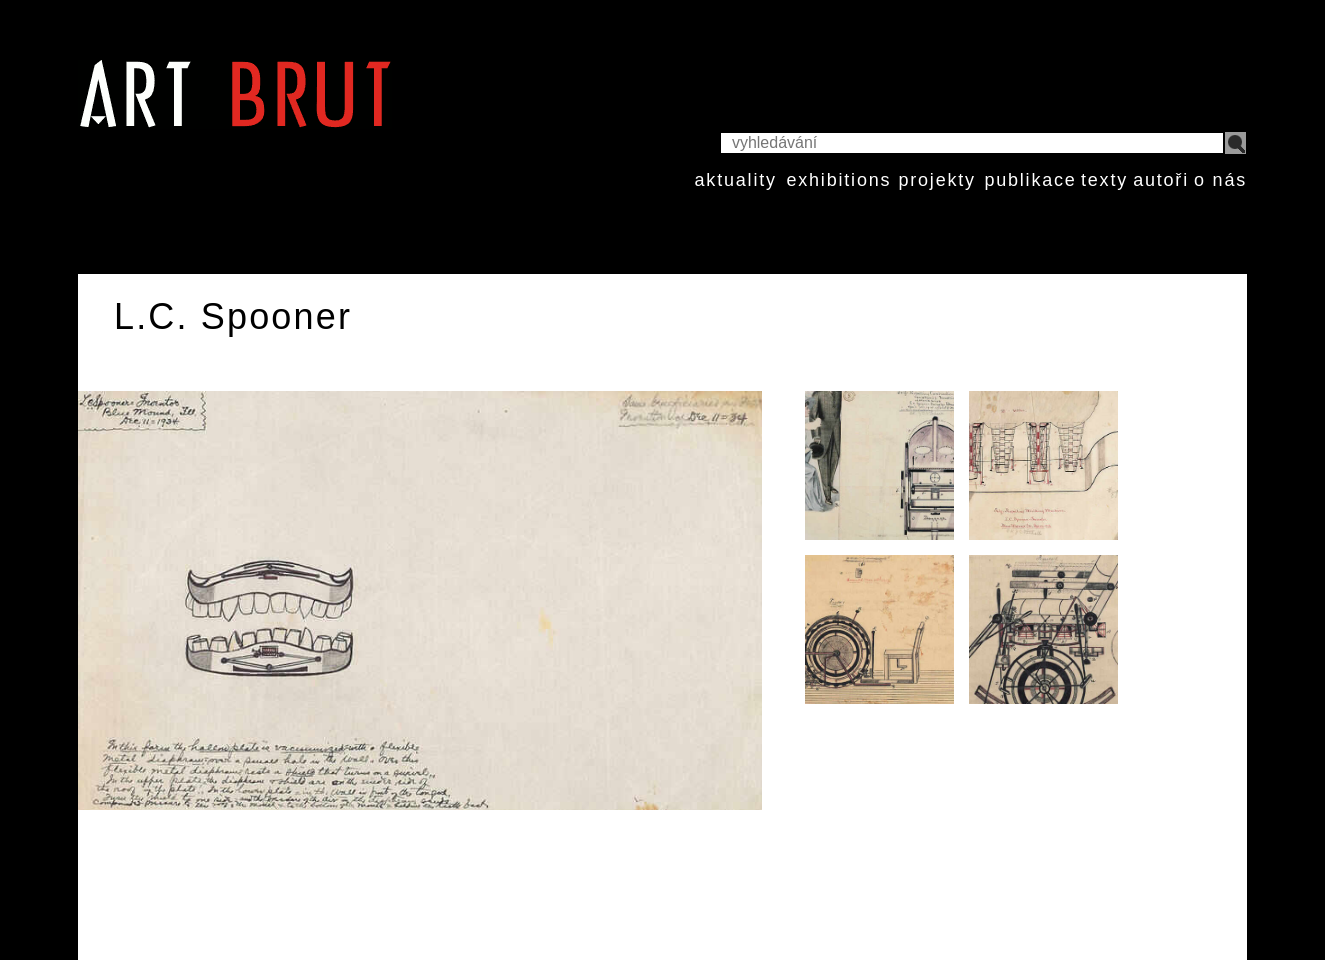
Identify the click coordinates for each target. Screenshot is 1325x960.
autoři (1161, 180)
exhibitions (838, 180)
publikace (1030, 180)
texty (1104, 180)
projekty (936, 180)
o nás (1220, 180)
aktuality (736, 180)
